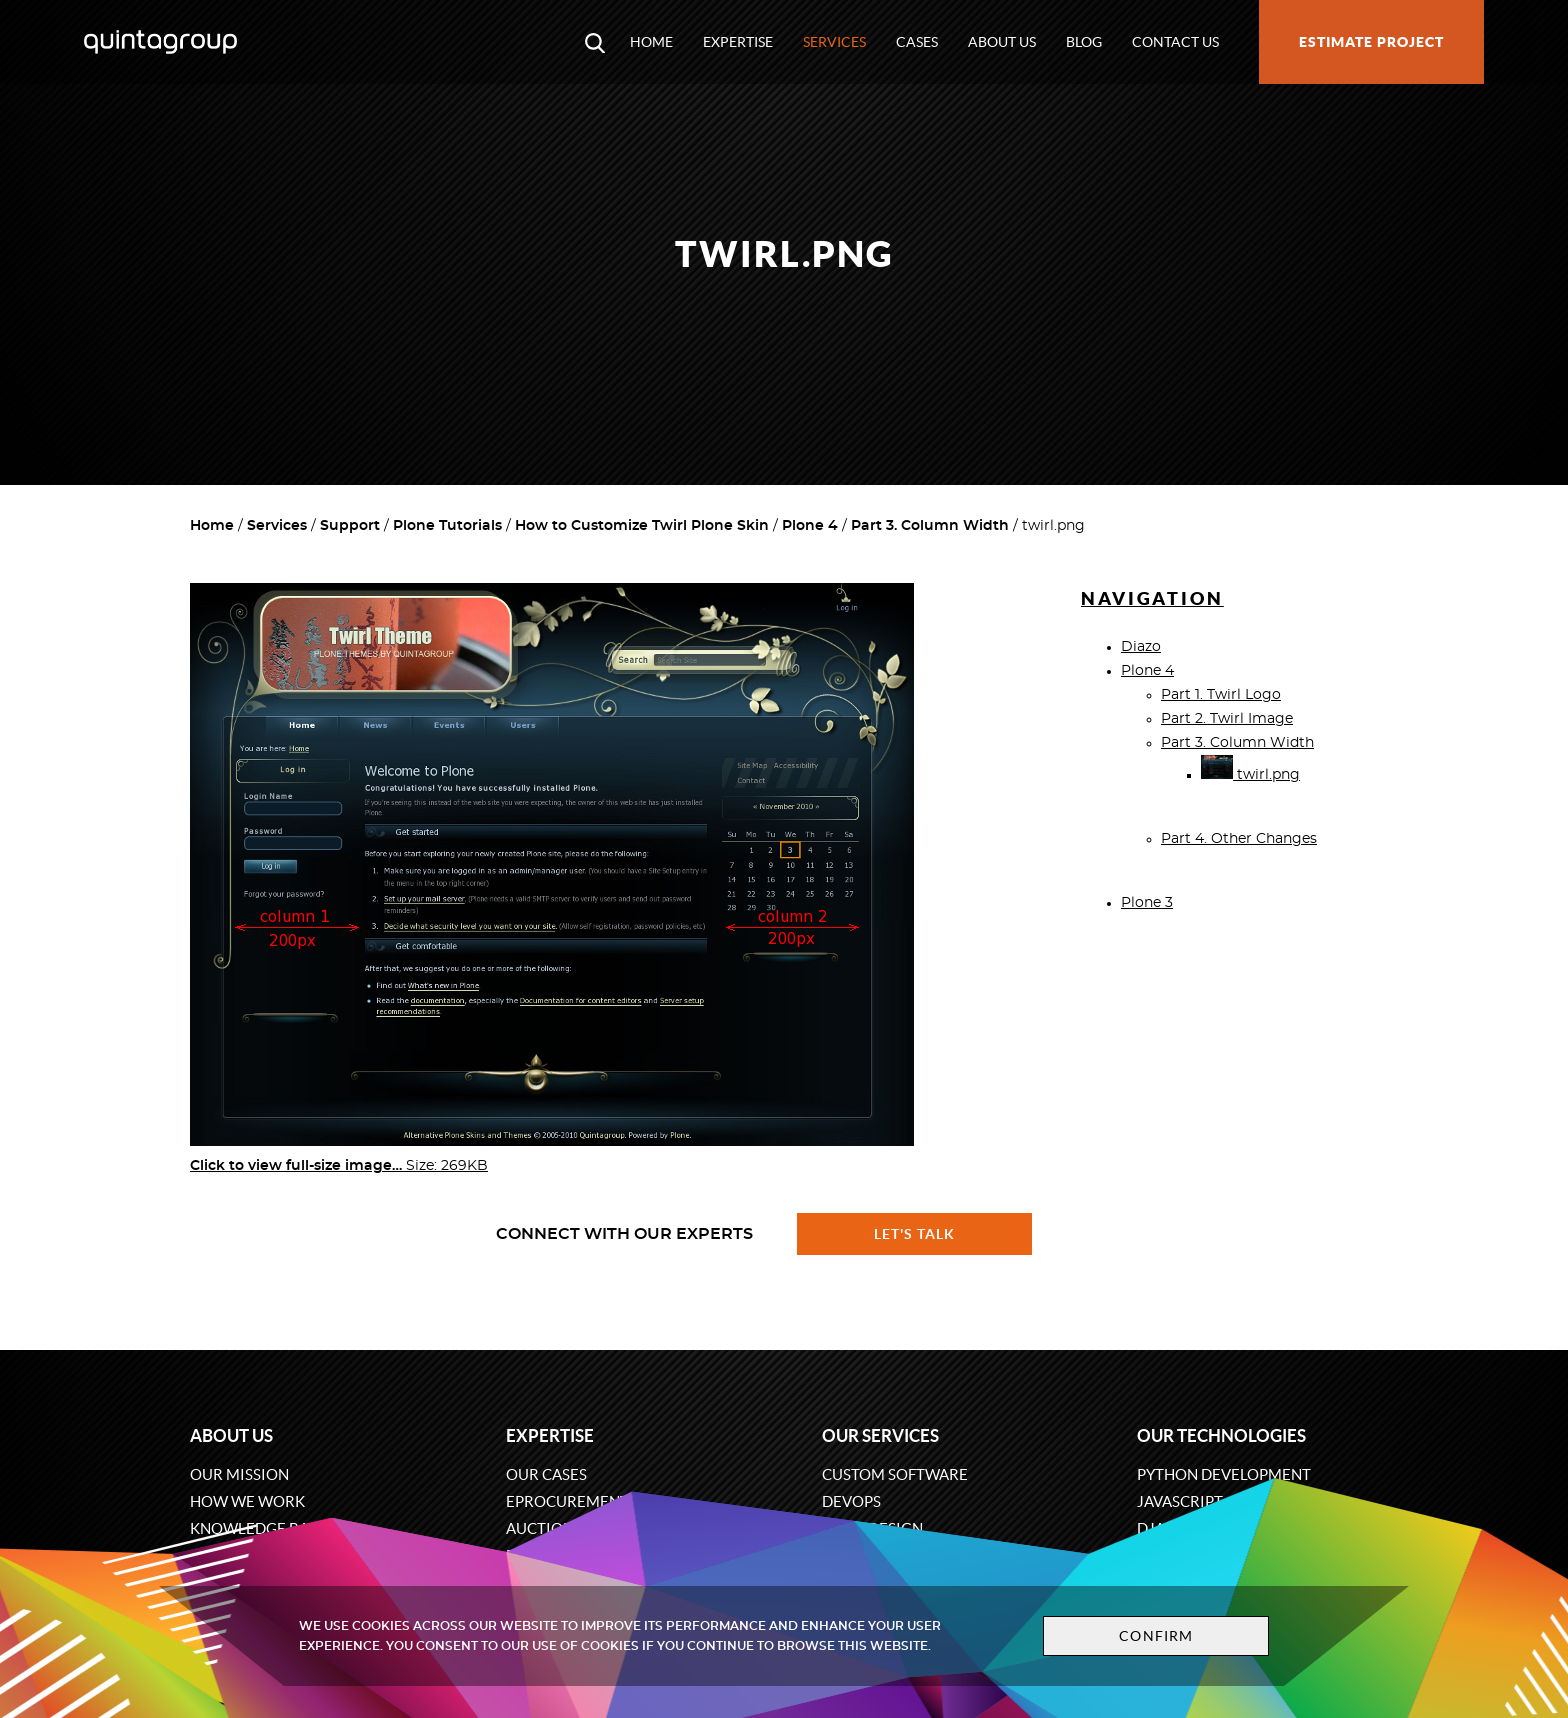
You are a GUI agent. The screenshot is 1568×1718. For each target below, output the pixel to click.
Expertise (738, 42)
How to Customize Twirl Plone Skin (642, 526)
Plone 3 (1147, 903)
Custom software (895, 1474)
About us (1002, 42)
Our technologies (1221, 1435)
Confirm (1156, 1636)
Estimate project (1371, 42)
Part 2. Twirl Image (1227, 719)
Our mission (239, 1474)
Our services (880, 1435)
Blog (1084, 42)
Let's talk (915, 1234)
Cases (917, 42)
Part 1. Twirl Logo (1221, 695)
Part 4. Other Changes (1239, 839)
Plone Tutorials (447, 526)
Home (651, 42)
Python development (1224, 1474)
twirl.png (1250, 775)
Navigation (1152, 598)
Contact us (1175, 42)
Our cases (546, 1474)
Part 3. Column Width (930, 526)
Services (834, 42)
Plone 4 (810, 526)
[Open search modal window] (595, 42)
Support (350, 526)
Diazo (1141, 647)
